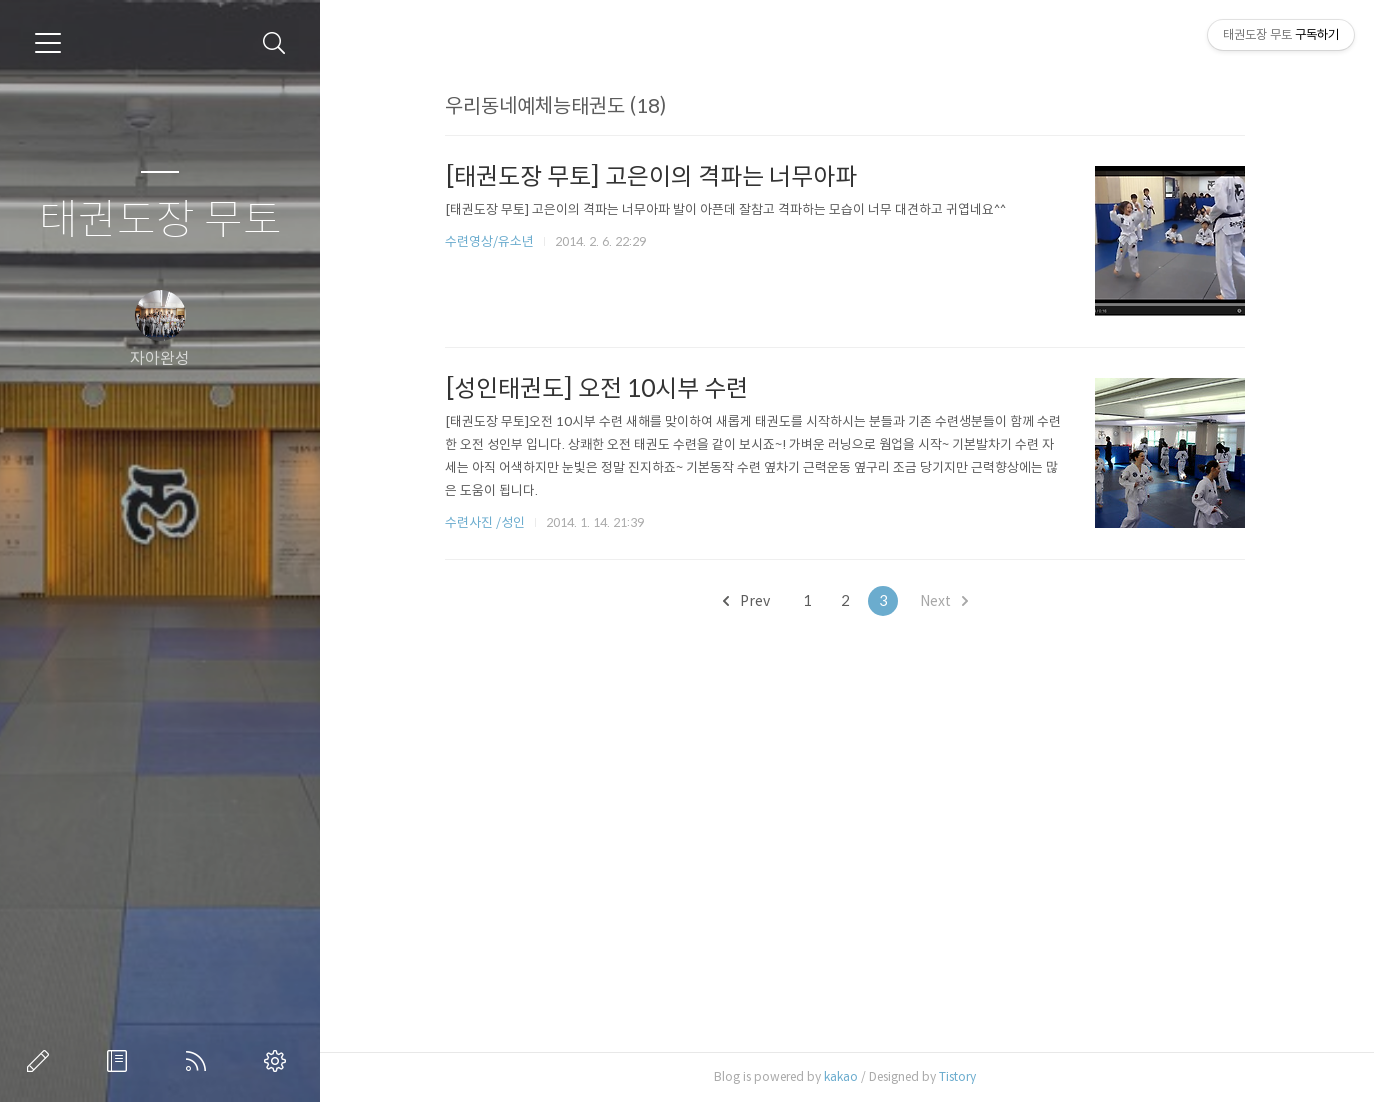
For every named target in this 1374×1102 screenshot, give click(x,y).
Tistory (957, 1076)
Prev (746, 601)
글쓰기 (42, 1061)
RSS (200, 1061)
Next (944, 601)
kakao (841, 1076)
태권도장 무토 (160, 220)
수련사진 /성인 (486, 522)
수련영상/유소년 (491, 241)
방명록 (121, 1061)
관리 (279, 1061)
